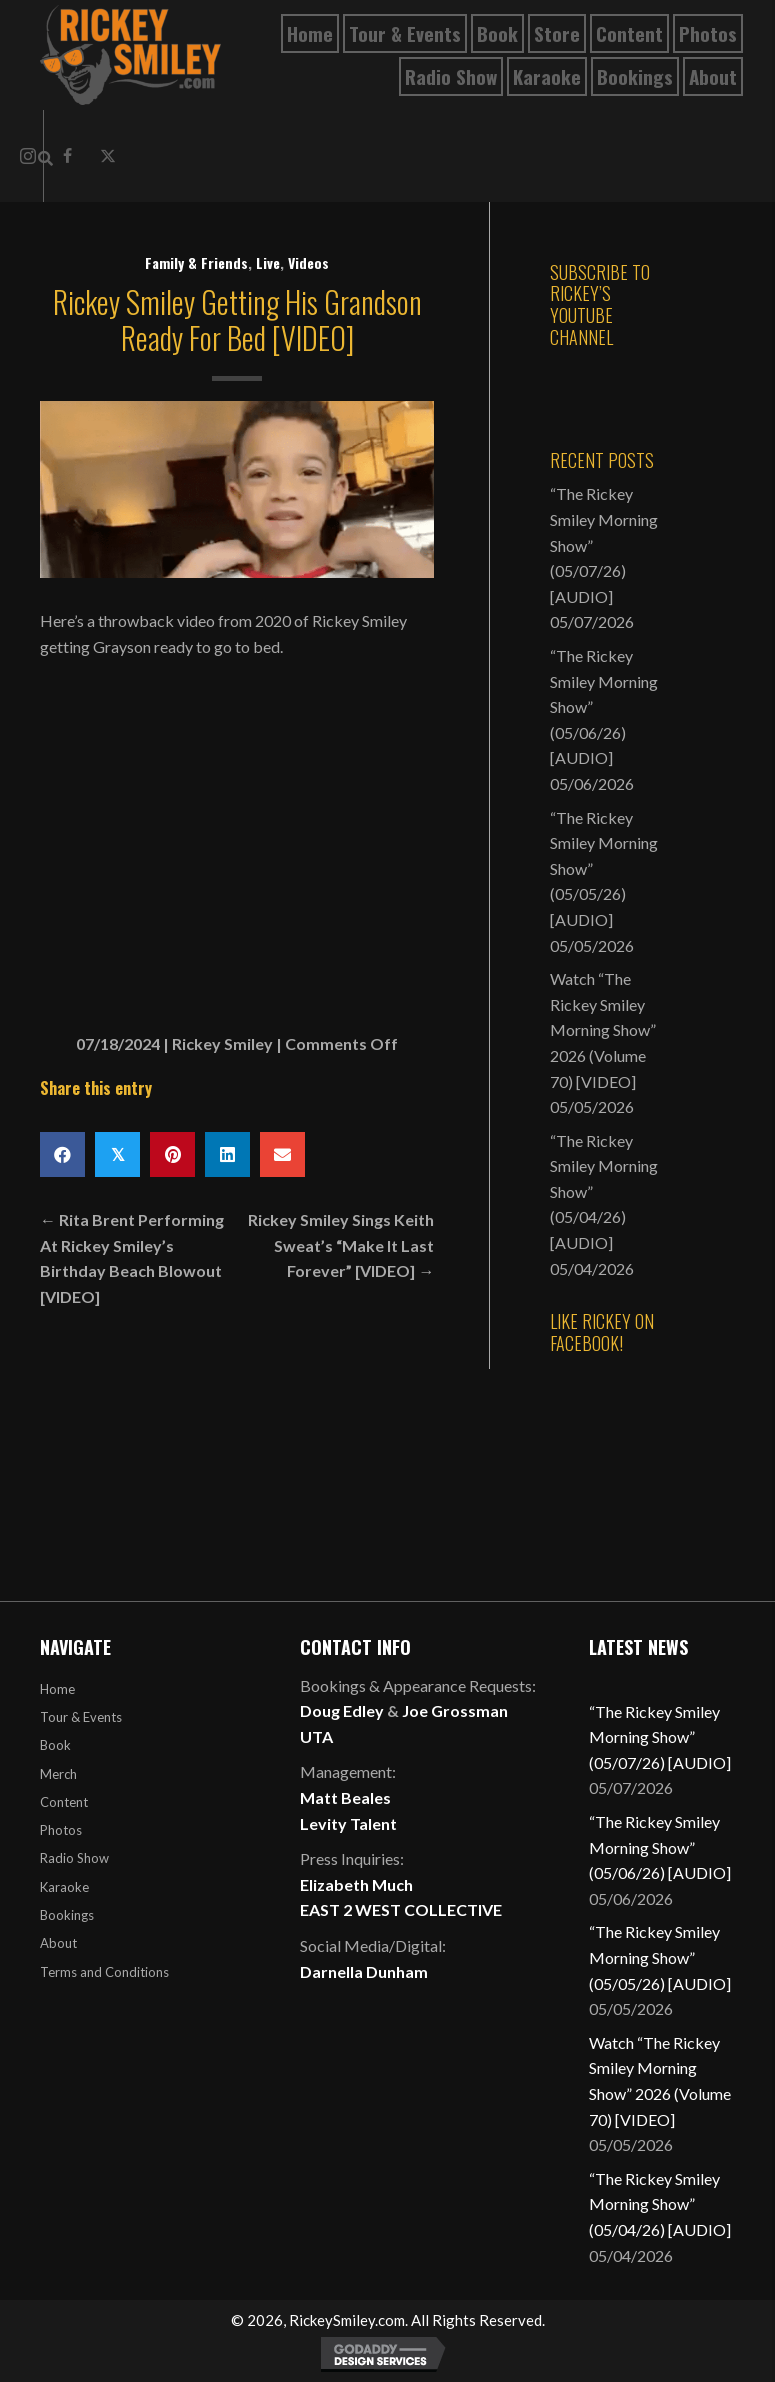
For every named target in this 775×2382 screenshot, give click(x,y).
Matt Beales (345, 1797)
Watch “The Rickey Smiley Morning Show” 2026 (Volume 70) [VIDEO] (603, 1029)
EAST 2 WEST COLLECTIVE (401, 1909)
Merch (58, 1774)
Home (57, 1689)
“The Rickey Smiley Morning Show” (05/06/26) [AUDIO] (660, 1847)
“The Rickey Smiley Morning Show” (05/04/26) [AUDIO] (660, 2204)
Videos (308, 262)
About (58, 1943)
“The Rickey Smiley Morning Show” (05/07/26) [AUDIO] (660, 1737)
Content (64, 1802)
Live (268, 262)
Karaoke (64, 1887)
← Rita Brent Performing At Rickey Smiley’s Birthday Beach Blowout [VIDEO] (132, 1258)
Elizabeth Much (356, 1884)
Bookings (67, 1915)
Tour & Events (81, 1717)
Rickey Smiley (222, 1043)
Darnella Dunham (364, 1971)
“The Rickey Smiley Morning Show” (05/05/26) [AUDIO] (660, 1957)
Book (55, 1745)
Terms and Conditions (104, 1972)
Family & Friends (196, 262)
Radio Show (74, 1858)
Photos (61, 1830)
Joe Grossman (455, 1710)
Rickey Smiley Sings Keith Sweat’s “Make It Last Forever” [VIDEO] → (341, 1245)
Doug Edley (342, 1710)
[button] (108, 156)
